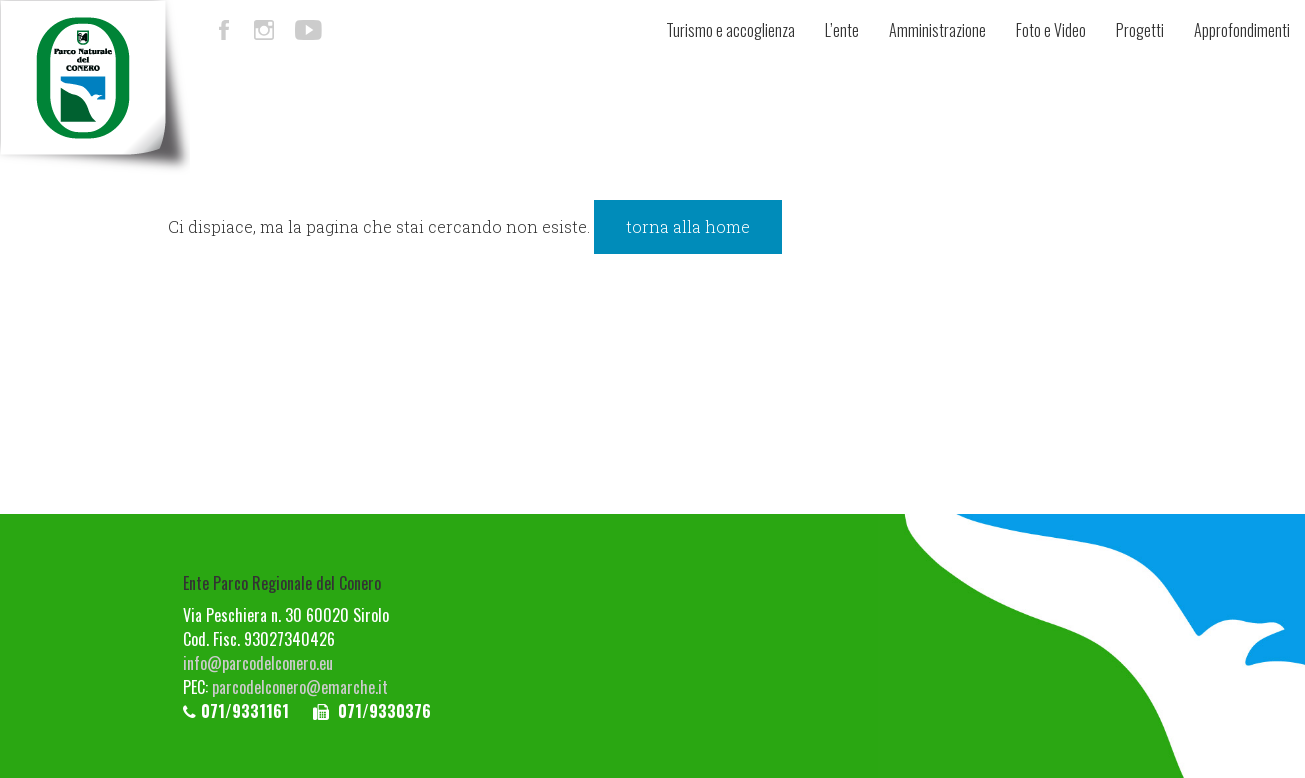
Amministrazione (937, 30)
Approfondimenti (1242, 30)
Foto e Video (1051, 30)
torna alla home (688, 226)
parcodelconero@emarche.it (300, 687)
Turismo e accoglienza (730, 30)
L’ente (842, 30)
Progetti (1140, 30)
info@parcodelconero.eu (258, 663)
